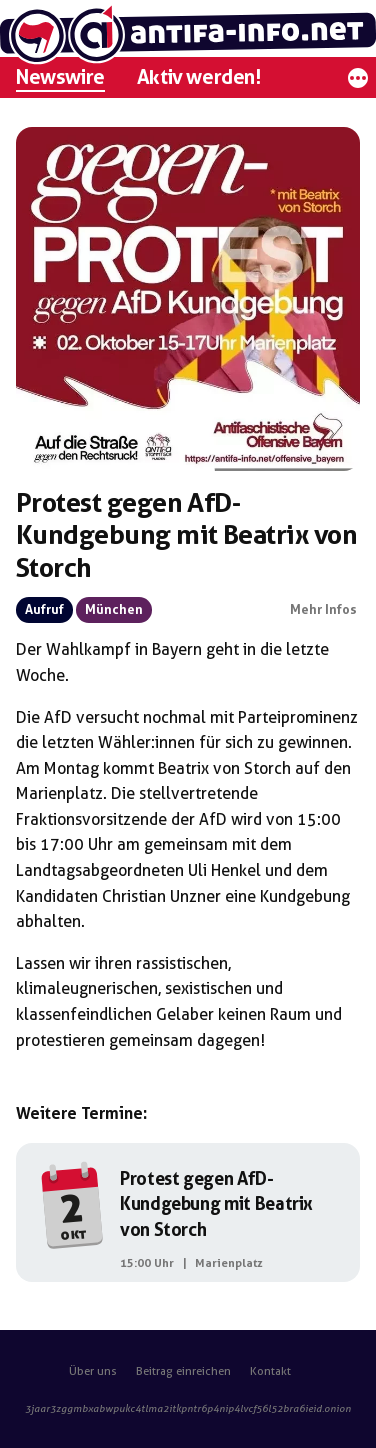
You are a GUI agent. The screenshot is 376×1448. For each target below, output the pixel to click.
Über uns (93, 1371)
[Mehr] (358, 83)
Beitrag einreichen (183, 1371)
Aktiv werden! (199, 77)
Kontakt (270, 1371)
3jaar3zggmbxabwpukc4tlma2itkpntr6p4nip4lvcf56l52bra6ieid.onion (188, 1408)
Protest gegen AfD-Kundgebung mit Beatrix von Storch (216, 1204)
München (114, 609)
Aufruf (44, 609)
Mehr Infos (323, 609)
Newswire (60, 77)
